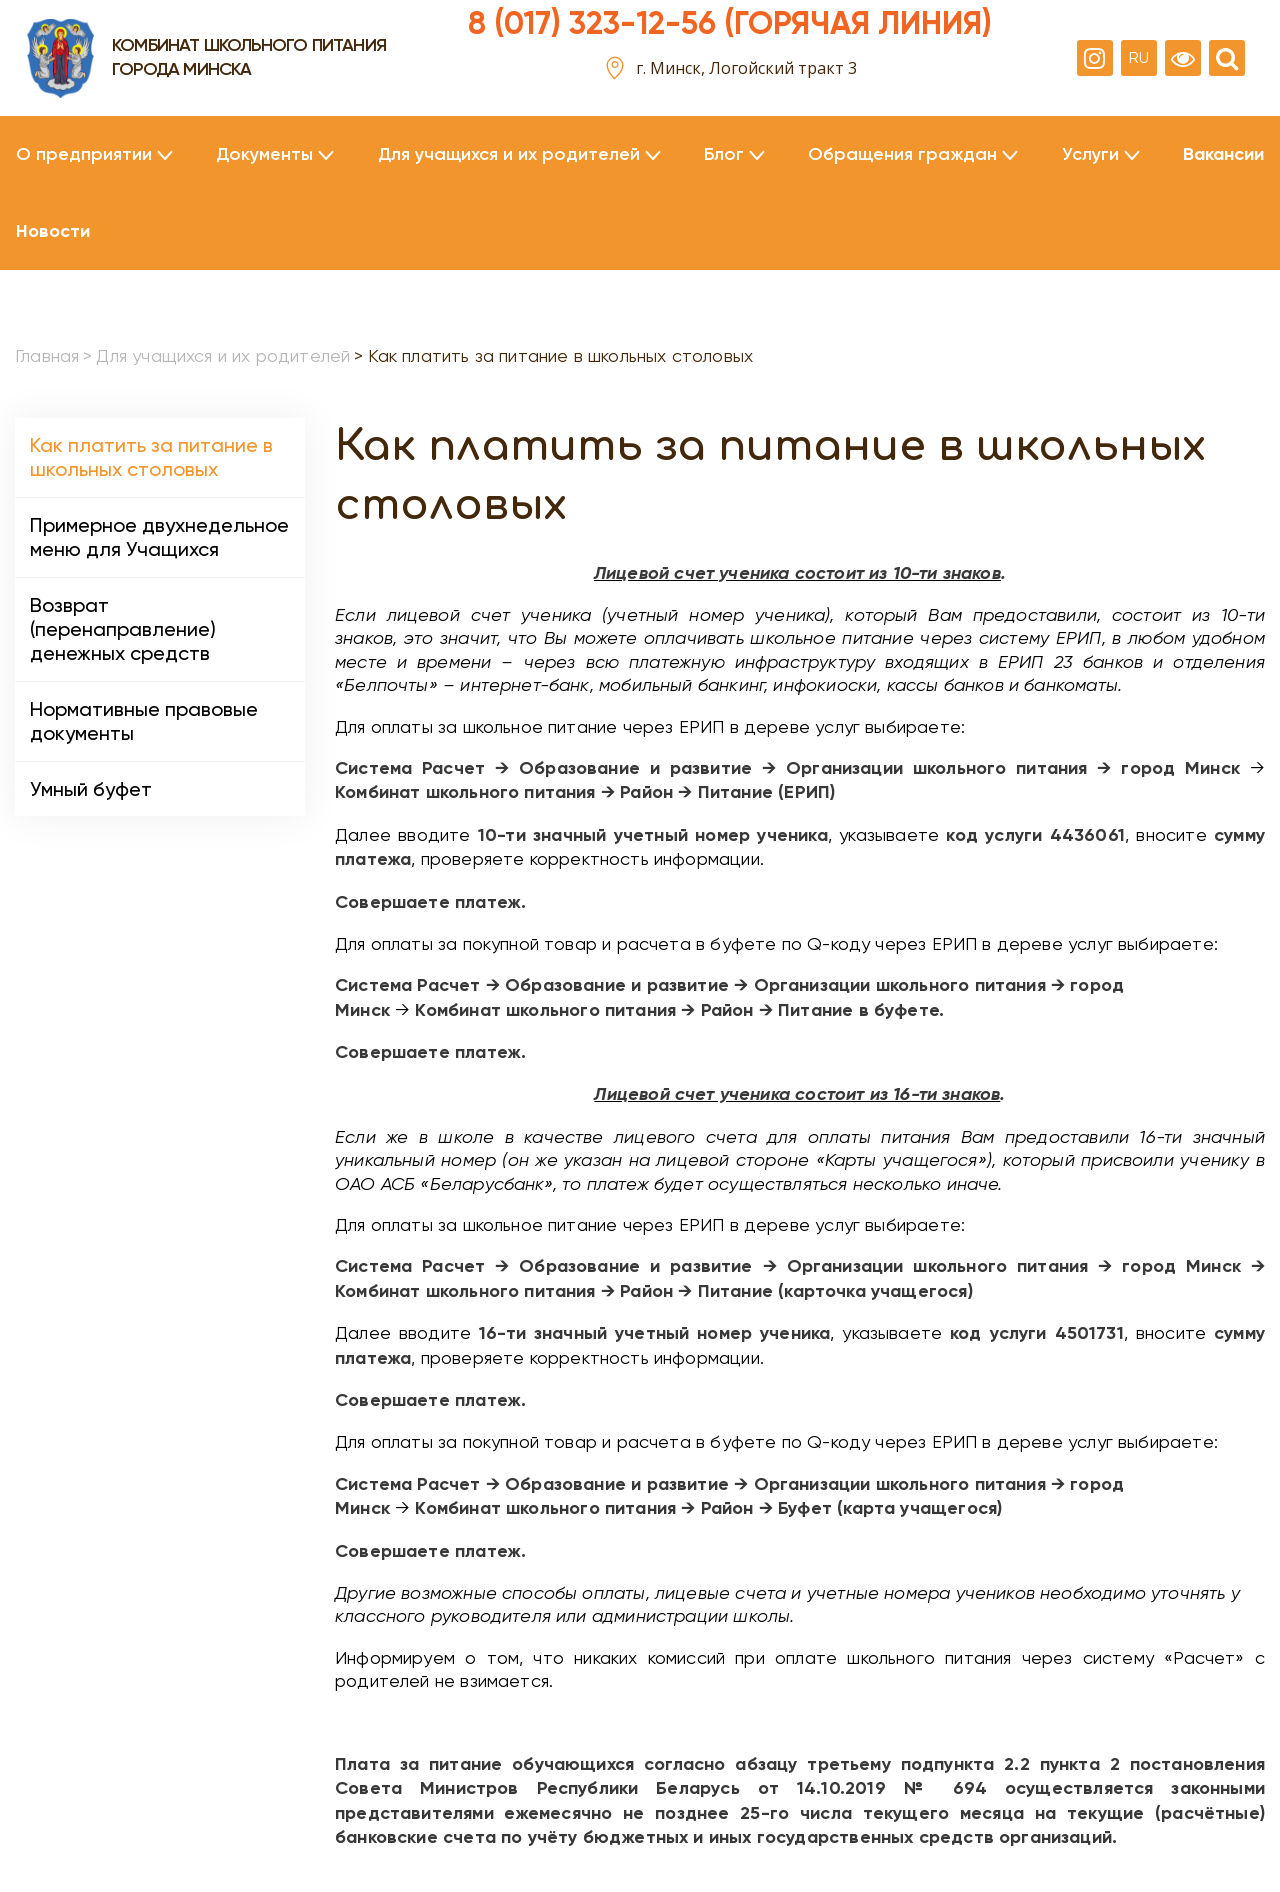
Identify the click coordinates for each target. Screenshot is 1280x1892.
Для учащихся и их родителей (509, 154)
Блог (724, 154)
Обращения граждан (902, 154)
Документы (264, 154)
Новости (53, 231)
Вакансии (1223, 154)
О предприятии (84, 154)
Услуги (1090, 154)
